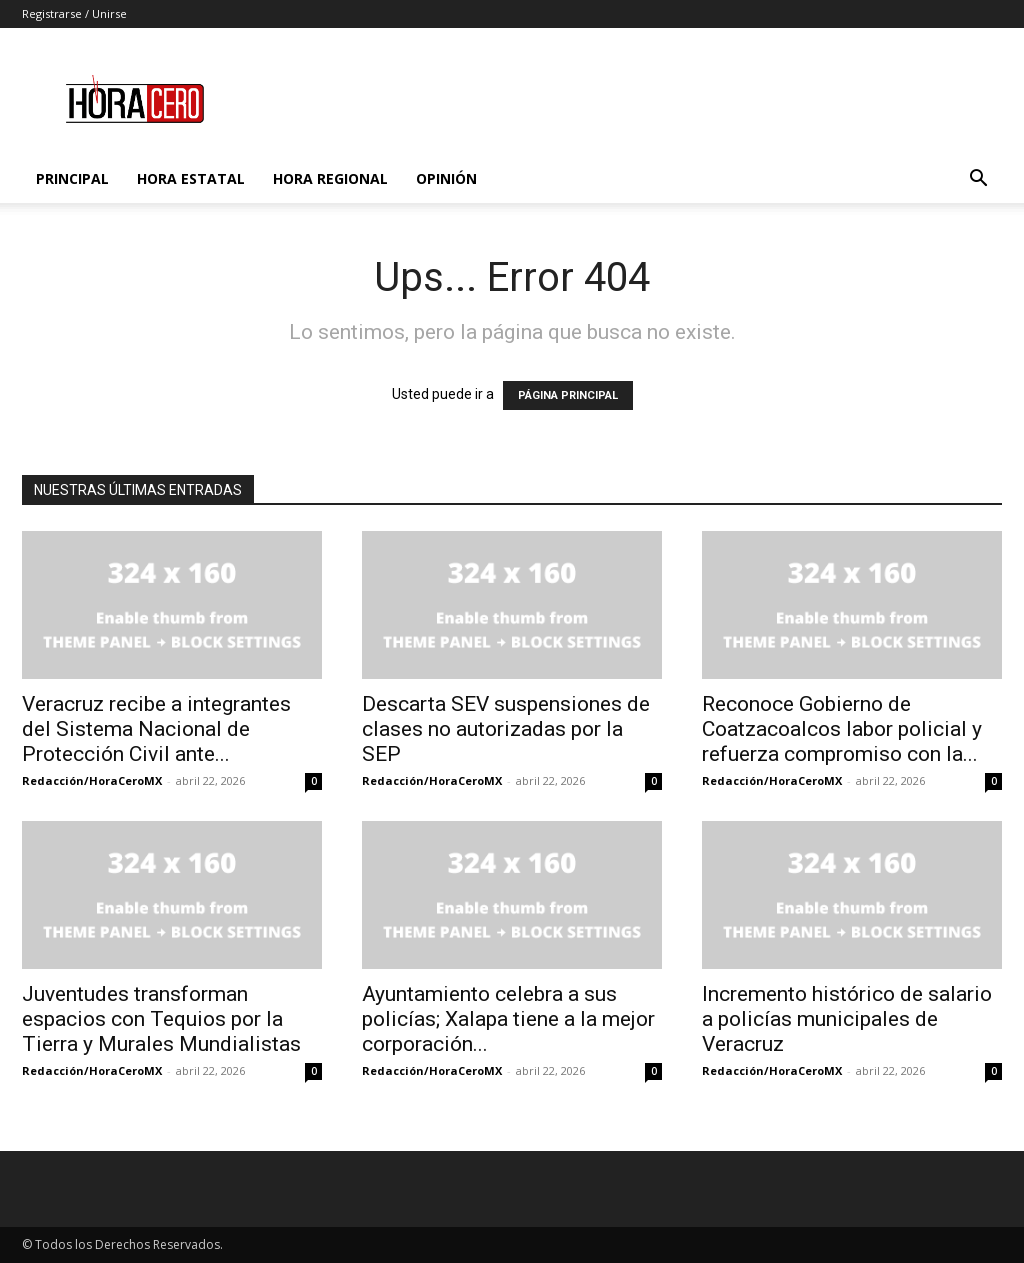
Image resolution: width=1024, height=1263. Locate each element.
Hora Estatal (191, 178)
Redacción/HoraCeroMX (92, 780)
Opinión (446, 178)
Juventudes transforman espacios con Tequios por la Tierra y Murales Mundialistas (161, 1019)
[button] (978, 180)
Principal (72, 178)
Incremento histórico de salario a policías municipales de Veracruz (847, 1019)
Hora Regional (330, 178)
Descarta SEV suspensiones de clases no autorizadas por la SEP (506, 729)
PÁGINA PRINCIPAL (568, 395)
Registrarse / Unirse (74, 13)
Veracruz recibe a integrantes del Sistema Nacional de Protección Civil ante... (156, 729)
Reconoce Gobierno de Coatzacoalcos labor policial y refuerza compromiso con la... (842, 729)
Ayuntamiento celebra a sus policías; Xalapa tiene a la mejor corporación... (508, 1019)
